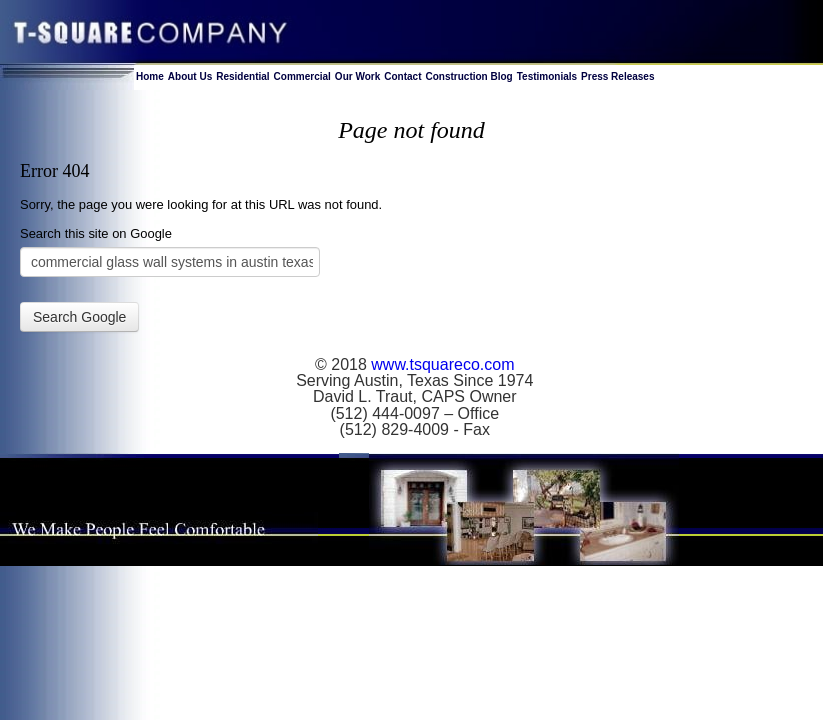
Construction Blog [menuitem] (468, 76)
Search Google (79, 317)
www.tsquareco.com (442, 364)
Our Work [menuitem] (357, 76)
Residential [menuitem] (242, 76)
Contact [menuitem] (402, 76)
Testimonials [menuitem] (547, 76)
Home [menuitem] (150, 76)
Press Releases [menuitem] (617, 76)
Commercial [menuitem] (302, 76)
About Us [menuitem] (190, 76)
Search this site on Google (96, 233)
